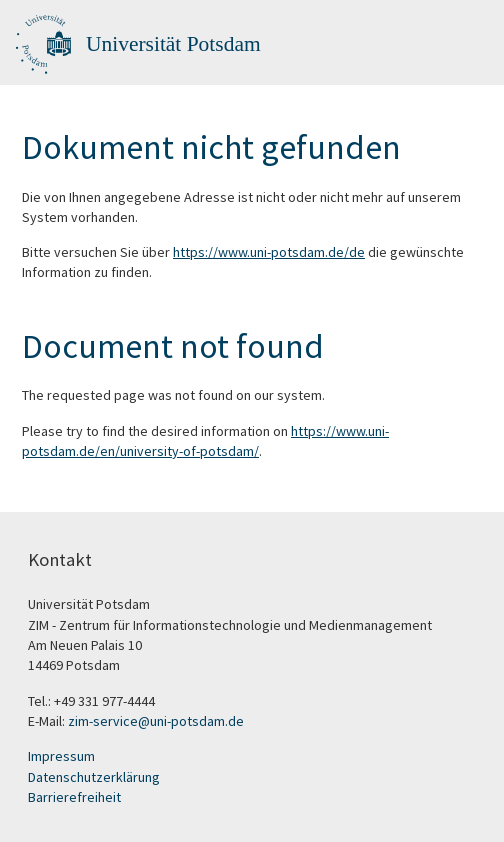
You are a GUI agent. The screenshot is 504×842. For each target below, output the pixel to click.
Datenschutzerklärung (94, 777)
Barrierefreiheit (74, 797)
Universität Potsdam (173, 44)
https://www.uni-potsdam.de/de (269, 252)
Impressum (61, 756)
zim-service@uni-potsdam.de (156, 721)
